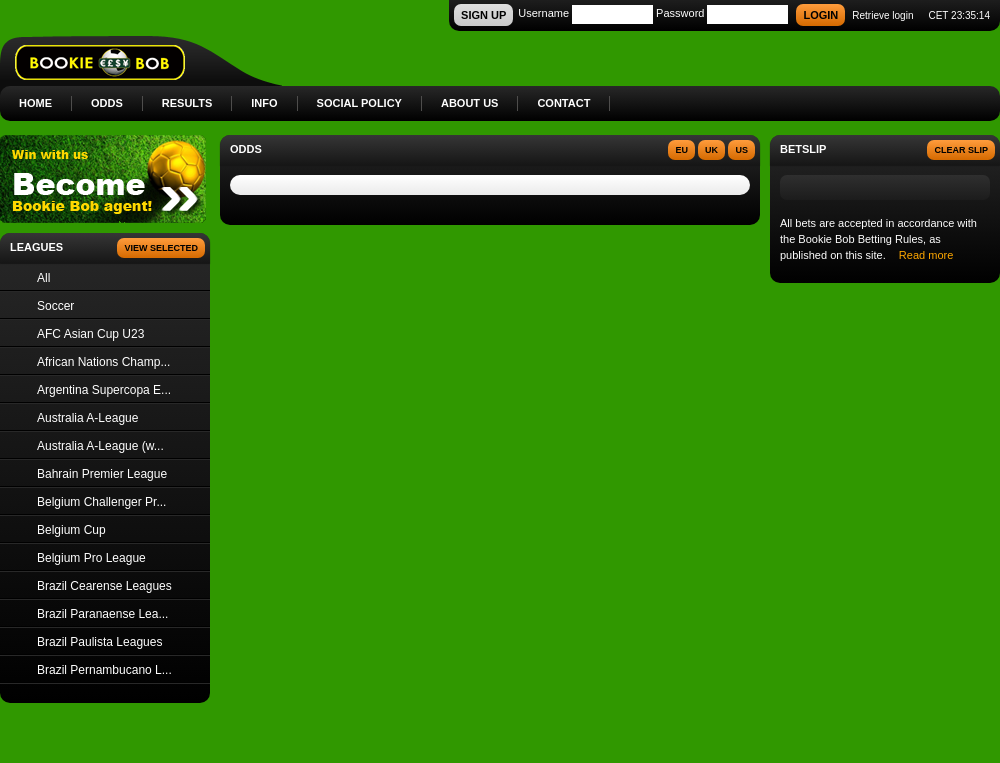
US (741, 150)
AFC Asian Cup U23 (90, 334)
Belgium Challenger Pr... (101, 502)
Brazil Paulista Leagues (99, 642)
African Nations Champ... (103, 362)
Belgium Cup (71, 530)
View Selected (161, 248)
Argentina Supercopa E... (104, 390)
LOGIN (820, 15)
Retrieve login (882, 15)
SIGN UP (483, 15)
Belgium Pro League (91, 558)
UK (711, 150)
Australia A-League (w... (100, 446)
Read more (926, 255)
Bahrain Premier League (102, 474)
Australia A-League (87, 418)
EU (681, 150)
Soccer (55, 306)
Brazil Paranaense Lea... (102, 614)
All (43, 278)
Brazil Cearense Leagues (104, 586)
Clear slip (961, 150)
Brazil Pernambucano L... (104, 670)
